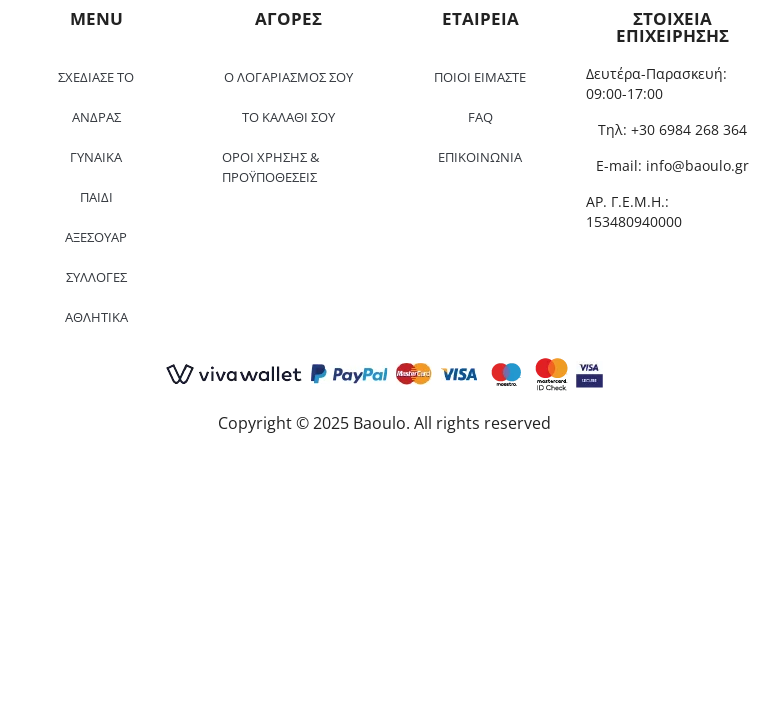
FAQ (480, 117)
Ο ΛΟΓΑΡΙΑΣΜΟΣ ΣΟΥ (288, 77)
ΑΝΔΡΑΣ (96, 117)
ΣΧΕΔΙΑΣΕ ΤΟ (96, 77)
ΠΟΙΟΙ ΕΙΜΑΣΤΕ (480, 77)
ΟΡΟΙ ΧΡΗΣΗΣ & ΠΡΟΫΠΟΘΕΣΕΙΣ (270, 167)
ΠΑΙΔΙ (96, 197)
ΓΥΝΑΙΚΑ (96, 157)
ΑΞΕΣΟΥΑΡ (96, 237)
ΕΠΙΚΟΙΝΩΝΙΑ (480, 157)
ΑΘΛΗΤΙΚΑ (96, 317)
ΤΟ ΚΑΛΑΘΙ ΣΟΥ (288, 117)
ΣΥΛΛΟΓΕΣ (96, 277)
